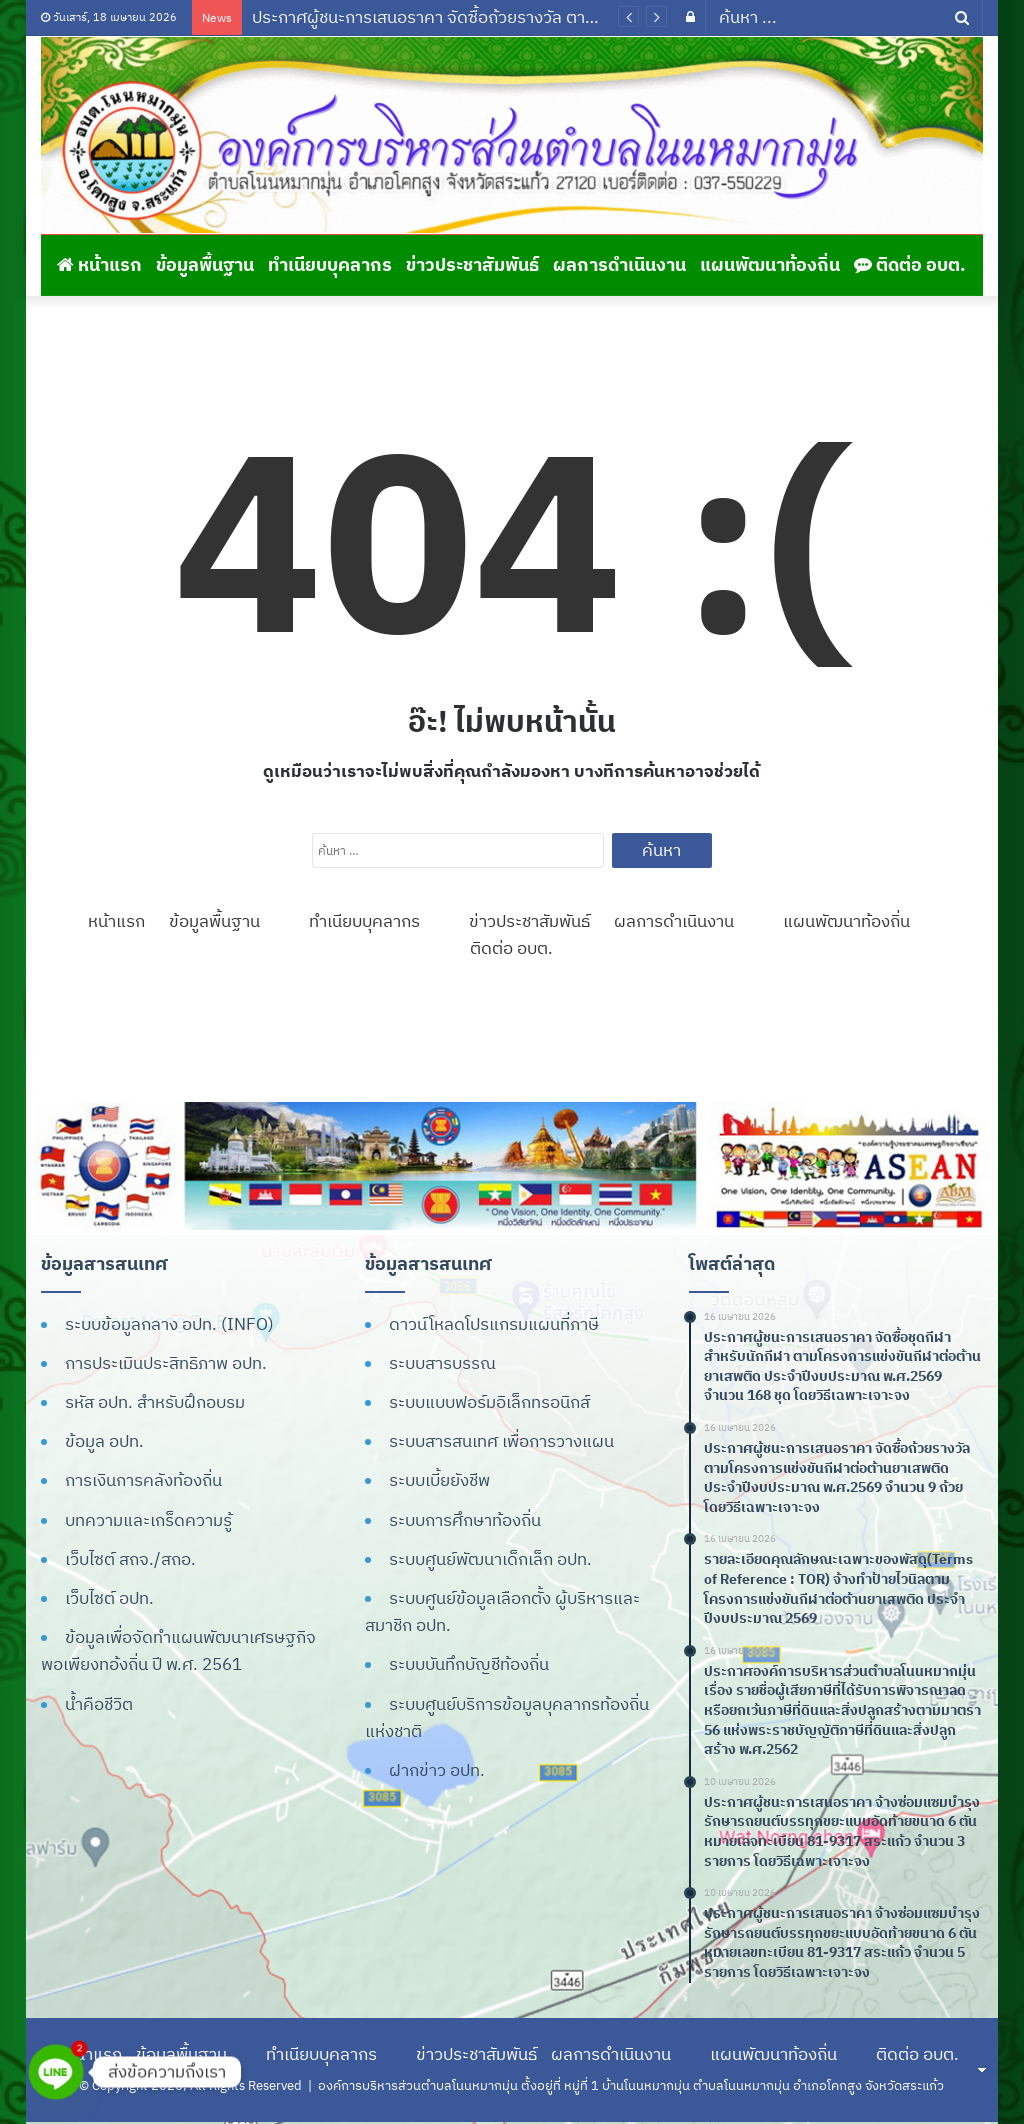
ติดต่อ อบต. (910, 264)
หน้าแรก (99, 264)
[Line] (56, 2072)
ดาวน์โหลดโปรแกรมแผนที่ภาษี (494, 1324)
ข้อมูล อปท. (104, 1441)
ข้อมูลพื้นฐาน (205, 264)
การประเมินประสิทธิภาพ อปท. (166, 1363)
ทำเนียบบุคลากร (330, 264)
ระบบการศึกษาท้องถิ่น (465, 1520)
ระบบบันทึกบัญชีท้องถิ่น (469, 1664)
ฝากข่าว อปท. (437, 1770)
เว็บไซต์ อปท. (109, 1598)
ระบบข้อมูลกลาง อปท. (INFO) (169, 1324)
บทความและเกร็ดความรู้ (148, 1520)
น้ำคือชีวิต (99, 1704)
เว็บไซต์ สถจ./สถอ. (130, 1559)
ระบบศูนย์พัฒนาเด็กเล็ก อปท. (490, 1559)
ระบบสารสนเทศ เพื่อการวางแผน (501, 1441)
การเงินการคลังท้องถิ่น (143, 1480)
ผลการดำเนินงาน (619, 264)
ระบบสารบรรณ (442, 1363)
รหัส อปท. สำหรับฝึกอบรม (155, 1402)
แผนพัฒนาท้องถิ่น (770, 264)
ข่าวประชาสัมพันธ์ (472, 264)
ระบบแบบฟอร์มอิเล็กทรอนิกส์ (489, 1402)
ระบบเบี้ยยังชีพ (439, 1480)
